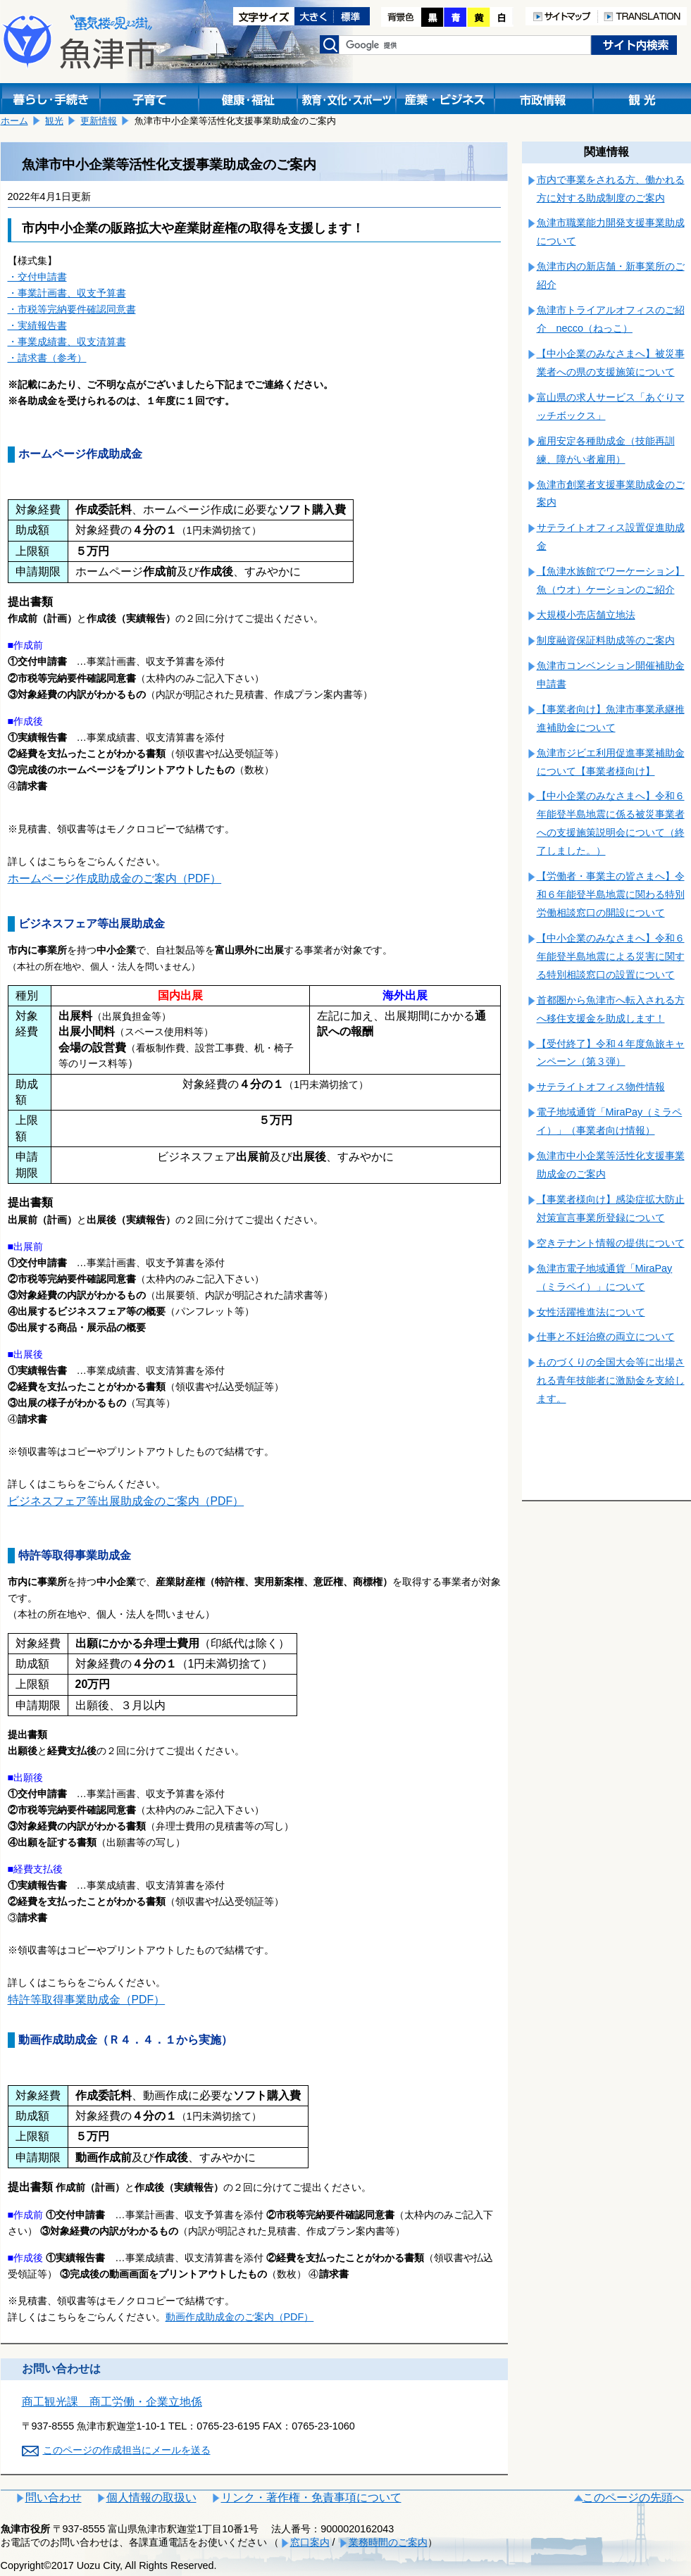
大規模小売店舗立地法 (586, 614)
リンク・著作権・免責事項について (311, 2497)
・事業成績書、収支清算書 (67, 341)
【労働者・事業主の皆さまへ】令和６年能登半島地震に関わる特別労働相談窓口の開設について (611, 894)
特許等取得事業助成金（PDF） (87, 2000)
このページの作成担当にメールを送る (127, 2450)
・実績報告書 (37, 325)
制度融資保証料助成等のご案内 (606, 640)
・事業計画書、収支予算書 (67, 293)
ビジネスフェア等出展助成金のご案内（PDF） (126, 1501)
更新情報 (98, 120)
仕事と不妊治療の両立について (606, 1336)
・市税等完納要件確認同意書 (72, 309)
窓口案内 (310, 2542)
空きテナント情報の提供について (611, 1243)
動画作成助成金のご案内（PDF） (240, 2316)
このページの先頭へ (633, 2497)
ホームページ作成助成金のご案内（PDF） (115, 878)
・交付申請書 (37, 276)
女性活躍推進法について (591, 1312)
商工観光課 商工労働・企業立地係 (112, 2402)
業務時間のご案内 (388, 2542)
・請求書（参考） (47, 357)
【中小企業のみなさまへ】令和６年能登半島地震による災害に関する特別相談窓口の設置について (611, 956)
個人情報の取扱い (151, 2497)
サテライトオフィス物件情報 (601, 1086)
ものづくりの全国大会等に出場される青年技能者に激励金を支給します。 (611, 1380)
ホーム (14, 120)
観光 (54, 120)
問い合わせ (53, 2497)
